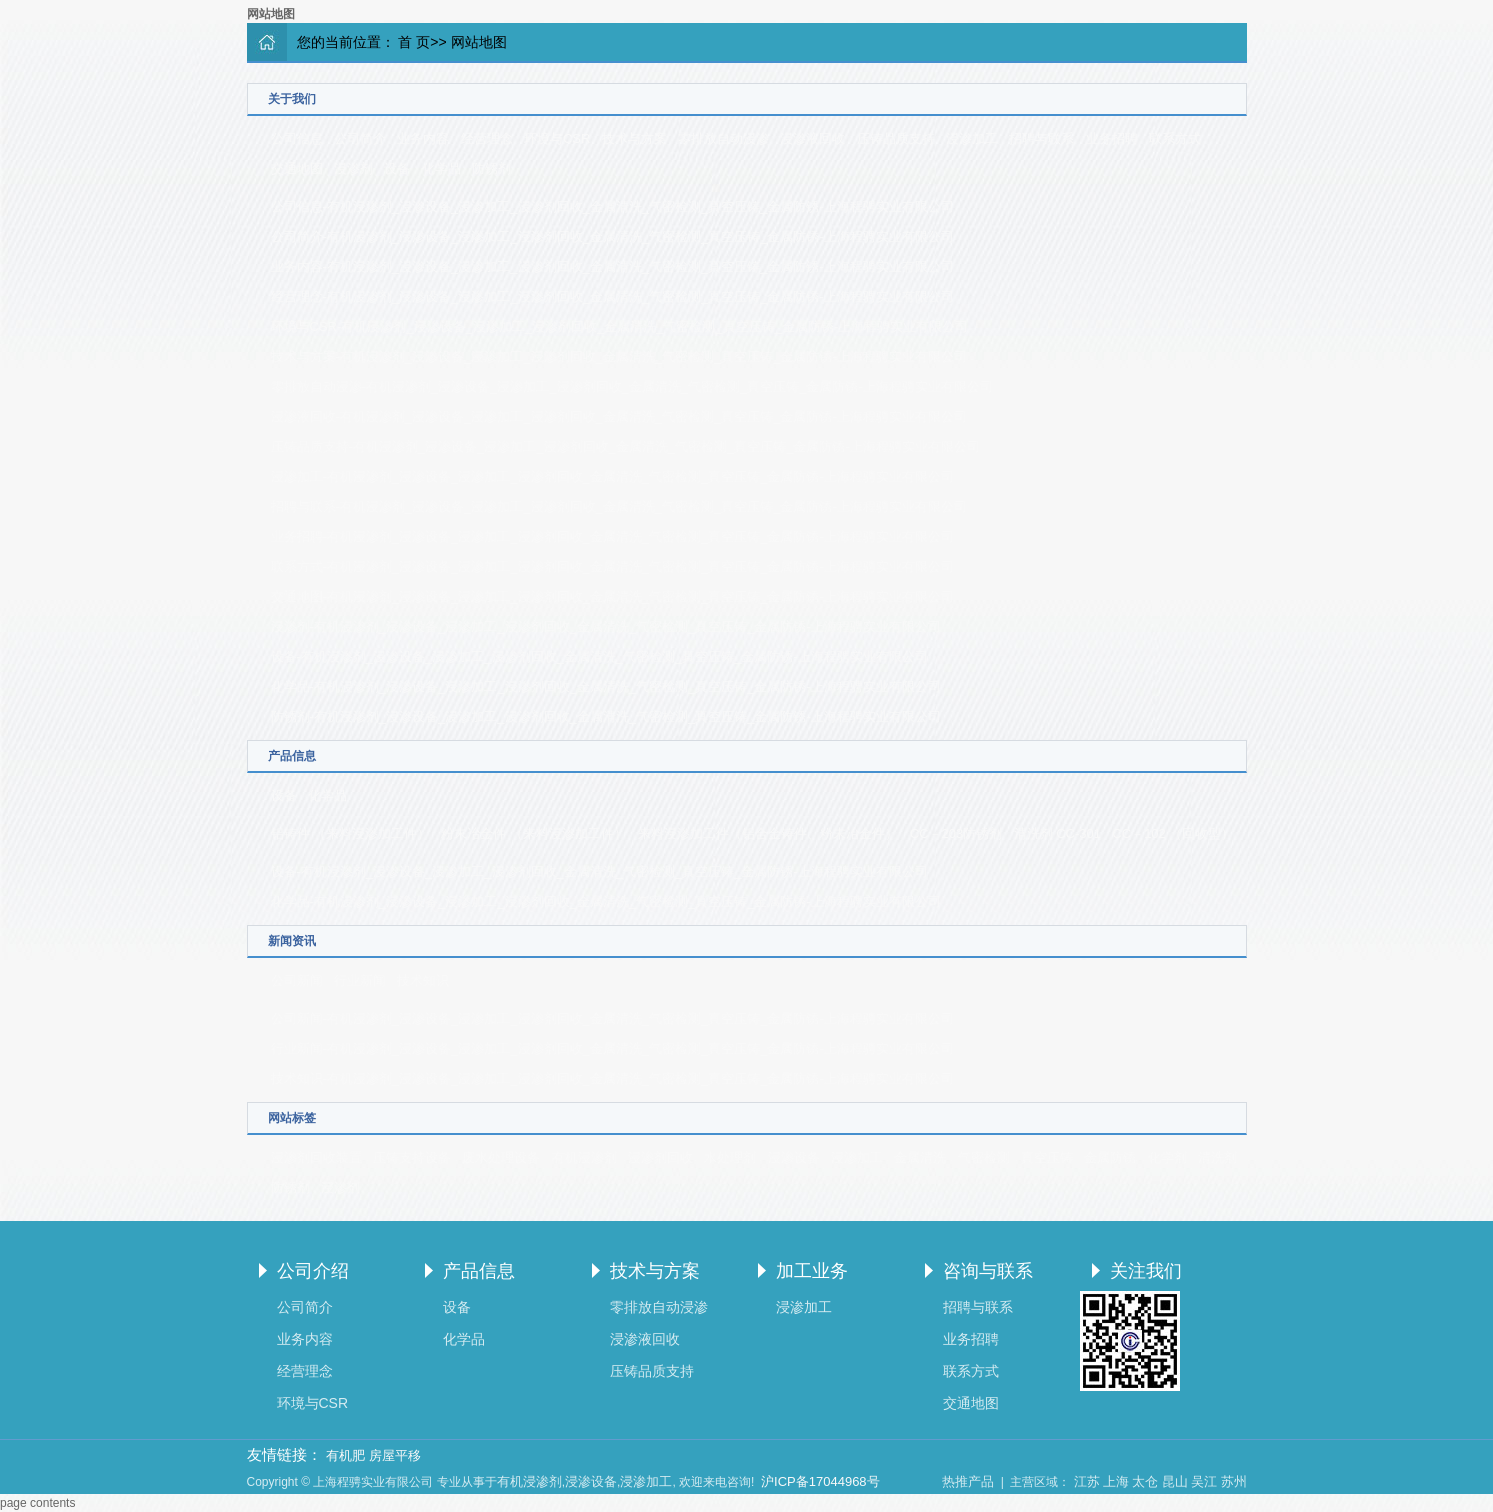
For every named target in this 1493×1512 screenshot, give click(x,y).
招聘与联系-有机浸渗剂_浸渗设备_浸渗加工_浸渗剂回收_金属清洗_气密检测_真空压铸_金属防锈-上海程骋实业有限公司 (619, 506)
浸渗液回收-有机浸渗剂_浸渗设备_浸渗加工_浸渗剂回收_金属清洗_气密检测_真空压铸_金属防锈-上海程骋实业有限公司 (619, 416)
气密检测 (984, 1157)
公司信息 (297, 138)
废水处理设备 (501, 1157)
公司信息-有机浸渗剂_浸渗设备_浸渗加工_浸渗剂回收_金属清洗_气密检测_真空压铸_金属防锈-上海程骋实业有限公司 (612, 206)
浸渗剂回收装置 (316, 1157)
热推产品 (968, 1481)
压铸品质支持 (896, 138)
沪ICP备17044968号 (820, 1481)
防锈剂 (491, 168)
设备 (397, 168)
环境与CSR (557, 138)
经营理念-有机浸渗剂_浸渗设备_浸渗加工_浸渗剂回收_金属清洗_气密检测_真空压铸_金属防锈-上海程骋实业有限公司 (612, 296)
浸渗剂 (353, 168)
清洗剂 (1217, 1157)
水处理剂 (730, 1157)
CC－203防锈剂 (956, 833)
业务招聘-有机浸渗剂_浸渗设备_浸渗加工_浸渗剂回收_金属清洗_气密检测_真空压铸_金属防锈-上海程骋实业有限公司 (612, 536)
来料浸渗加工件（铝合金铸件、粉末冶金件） (768, 833)
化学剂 (1167, 1157)
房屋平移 (395, 1455)
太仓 (1145, 1481)
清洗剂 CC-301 (1057, 833)
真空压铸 (1047, 1157)
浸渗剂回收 (660, 1157)
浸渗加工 (972, 138)
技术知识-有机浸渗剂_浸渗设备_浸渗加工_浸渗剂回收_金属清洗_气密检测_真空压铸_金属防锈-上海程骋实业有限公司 (612, 1078)
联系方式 (1175, 138)
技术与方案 (634, 138)
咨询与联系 (988, 1271)
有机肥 (345, 1455)
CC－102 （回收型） (1173, 833)
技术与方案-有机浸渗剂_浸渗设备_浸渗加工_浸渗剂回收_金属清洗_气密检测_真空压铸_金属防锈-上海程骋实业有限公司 (619, 356)
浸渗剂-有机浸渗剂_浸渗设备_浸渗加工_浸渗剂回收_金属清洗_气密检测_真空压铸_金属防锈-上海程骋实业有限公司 (606, 626)
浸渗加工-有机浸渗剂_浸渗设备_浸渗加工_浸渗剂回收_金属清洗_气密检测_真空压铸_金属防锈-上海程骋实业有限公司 (612, 476)
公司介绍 (313, 1271)
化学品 (441, 168)
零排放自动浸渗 (723, 138)
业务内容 (423, 138)
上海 (1116, 1481)
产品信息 (479, 1271)
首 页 (414, 42)
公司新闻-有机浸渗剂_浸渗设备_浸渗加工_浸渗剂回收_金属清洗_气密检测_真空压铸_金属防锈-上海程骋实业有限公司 (612, 1018)
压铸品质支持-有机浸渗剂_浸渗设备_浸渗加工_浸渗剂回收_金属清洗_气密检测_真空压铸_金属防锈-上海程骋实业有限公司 (625, 446)
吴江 (1204, 1481)
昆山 (1175, 1481)
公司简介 (360, 138)
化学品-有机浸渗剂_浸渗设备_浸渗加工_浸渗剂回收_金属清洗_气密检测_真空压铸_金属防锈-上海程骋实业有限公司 (606, 686)
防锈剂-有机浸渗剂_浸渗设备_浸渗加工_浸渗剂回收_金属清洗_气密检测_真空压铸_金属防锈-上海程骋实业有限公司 (606, 716)
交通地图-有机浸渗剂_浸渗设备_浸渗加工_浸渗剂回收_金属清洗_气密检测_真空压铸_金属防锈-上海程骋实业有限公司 (612, 596)
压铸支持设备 (412, 1157)
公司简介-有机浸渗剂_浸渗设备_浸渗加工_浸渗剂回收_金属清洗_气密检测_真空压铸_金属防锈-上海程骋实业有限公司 (612, 236)
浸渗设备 (794, 1157)
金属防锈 (1110, 1157)
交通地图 (297, 168)
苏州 (1234, 1481)
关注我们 (1146, 1271)
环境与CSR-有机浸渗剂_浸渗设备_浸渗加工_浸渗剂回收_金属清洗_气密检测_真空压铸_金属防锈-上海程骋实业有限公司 (620, 326)
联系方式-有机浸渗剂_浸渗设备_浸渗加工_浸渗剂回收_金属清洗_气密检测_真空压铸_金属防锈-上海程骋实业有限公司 (612, 566)
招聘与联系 (1041, 138)
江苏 (1087, 1481)
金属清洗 (920, 1157)
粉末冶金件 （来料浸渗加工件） (534, 833)
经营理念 (487, 138)
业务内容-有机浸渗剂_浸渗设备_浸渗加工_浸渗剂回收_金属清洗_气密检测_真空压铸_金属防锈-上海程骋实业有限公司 (612, 266)
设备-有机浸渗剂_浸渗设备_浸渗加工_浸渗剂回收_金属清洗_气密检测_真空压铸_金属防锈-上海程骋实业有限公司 (599, 656)
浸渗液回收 (812, 138)
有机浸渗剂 (584, 1157)
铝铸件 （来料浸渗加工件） (351, 833)
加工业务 (812, 1271)
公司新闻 (297, 980)
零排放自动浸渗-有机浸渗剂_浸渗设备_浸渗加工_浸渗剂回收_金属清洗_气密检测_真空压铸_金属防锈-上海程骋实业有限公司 (632, 386)
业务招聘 (1112, 138)
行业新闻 (360, 980)
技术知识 (423, 980)
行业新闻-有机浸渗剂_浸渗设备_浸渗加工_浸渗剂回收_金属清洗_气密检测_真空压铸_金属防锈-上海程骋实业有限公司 (612, 1048)
